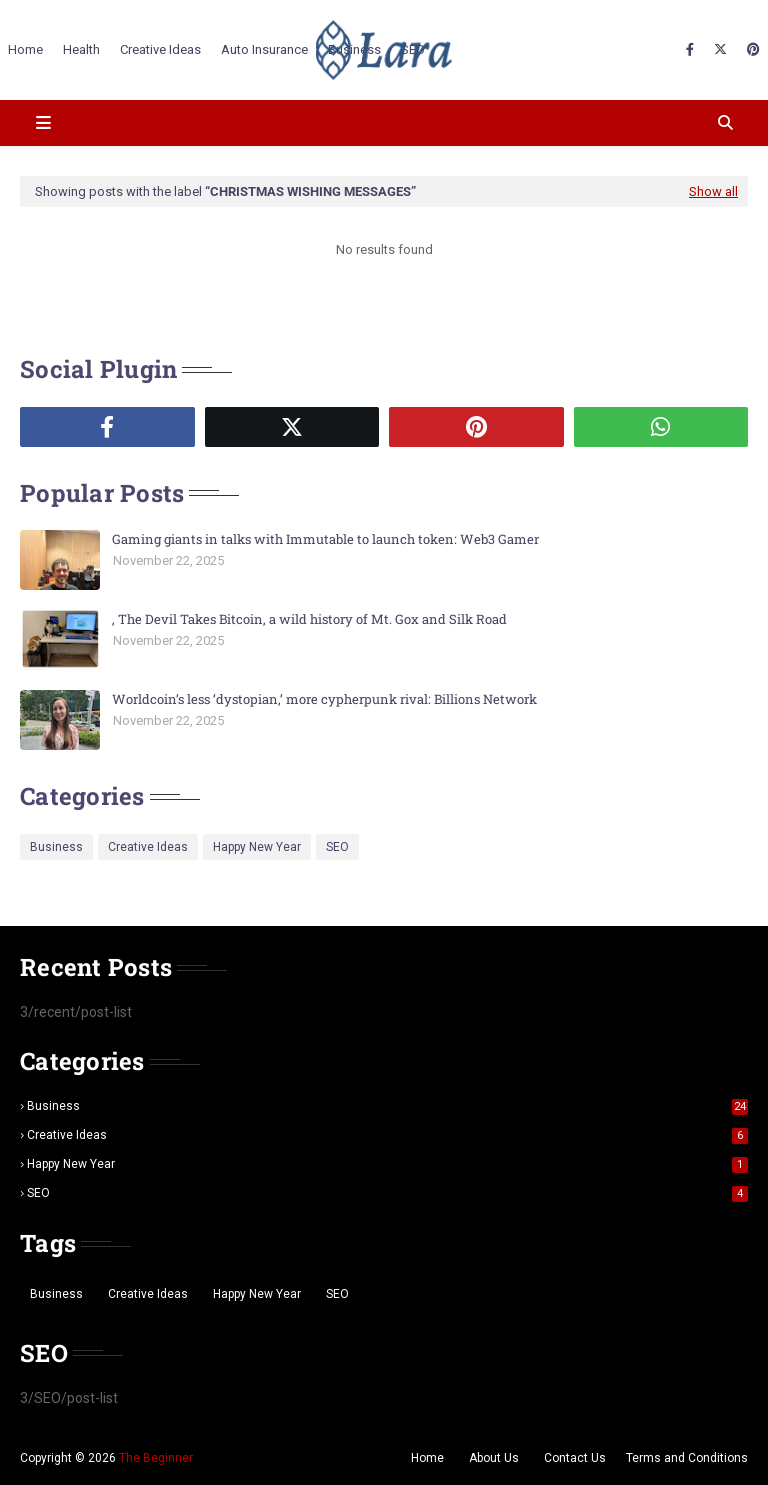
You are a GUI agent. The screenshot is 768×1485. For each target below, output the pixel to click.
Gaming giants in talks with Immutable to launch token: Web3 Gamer (325, 539)
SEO (337, 847)
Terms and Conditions (687, 1458)
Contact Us (575, 1458)
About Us (494, 1458)
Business (56, 847)
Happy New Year (257, 847)
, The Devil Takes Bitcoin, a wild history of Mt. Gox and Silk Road (309, 619)
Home (427, 1458)
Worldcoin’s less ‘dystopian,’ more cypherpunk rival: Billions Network (324, 699)
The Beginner (156, 1458)
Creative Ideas (148, 847)
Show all (713, 191)
